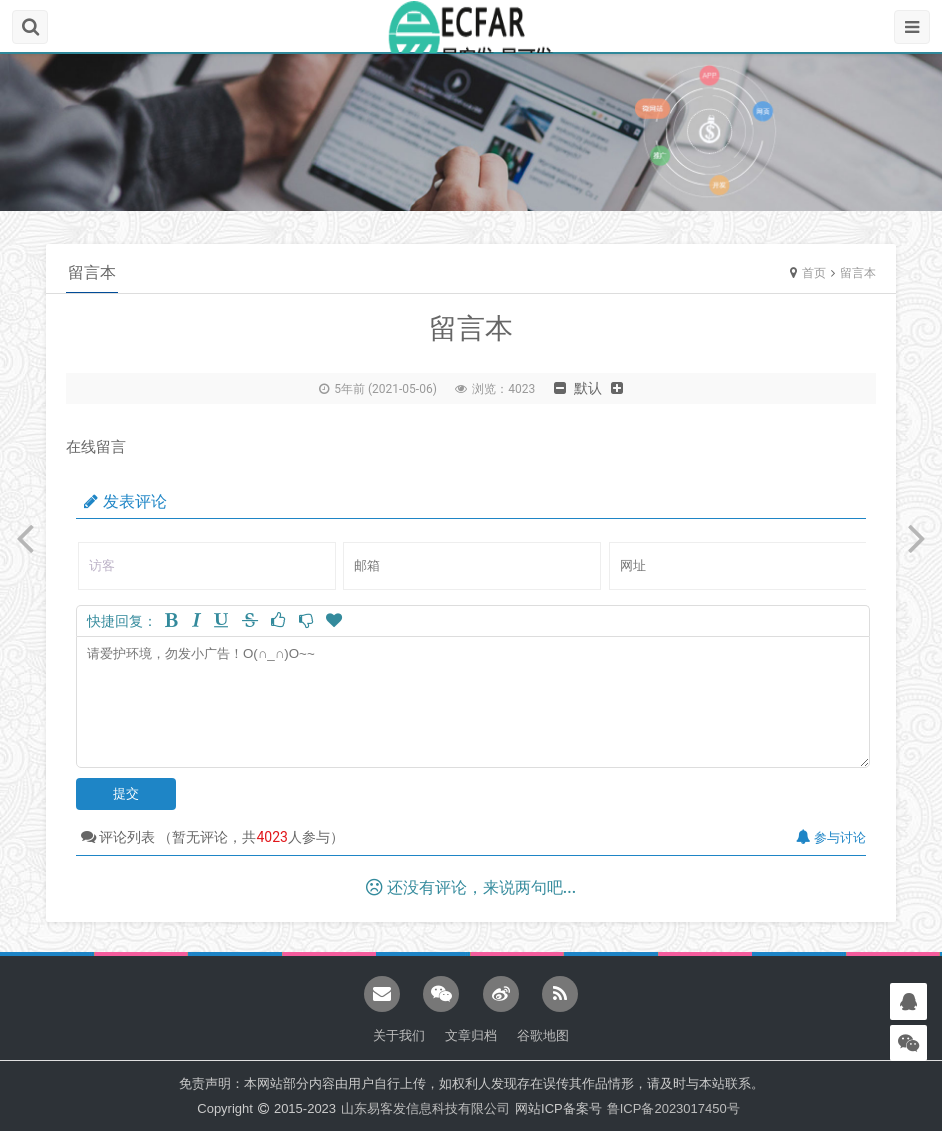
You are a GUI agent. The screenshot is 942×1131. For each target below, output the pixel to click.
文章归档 (471, 1035)
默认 (588, 388)
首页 (814, 273)
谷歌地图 (543, 1035)
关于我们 (399, 1035)
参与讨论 (831, 837)
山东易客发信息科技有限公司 (425, 1108)
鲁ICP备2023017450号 (673, 1108)
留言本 (858, 273)
